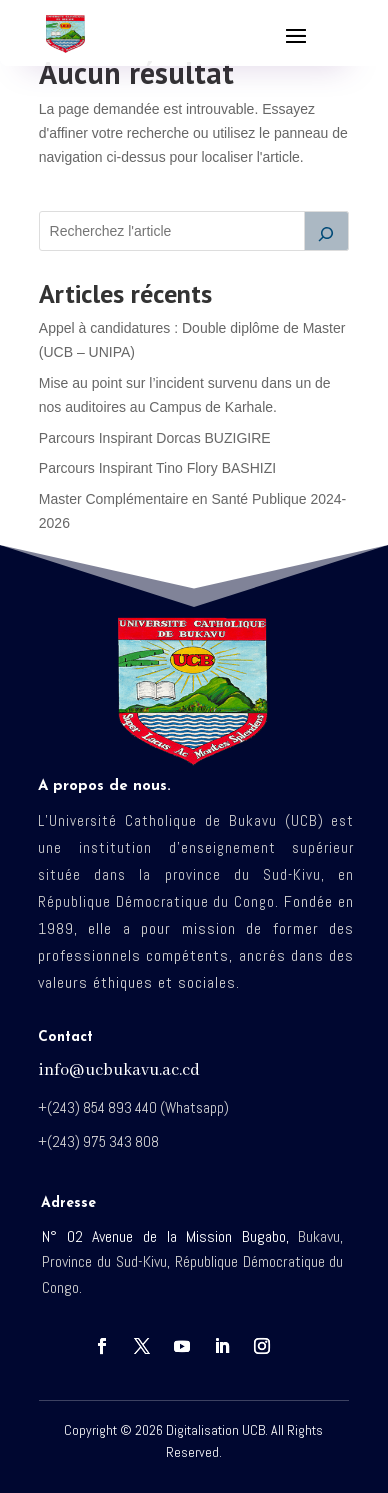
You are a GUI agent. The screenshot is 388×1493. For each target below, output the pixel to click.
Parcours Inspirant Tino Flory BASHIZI (157, 468)
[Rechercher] (327, 231)
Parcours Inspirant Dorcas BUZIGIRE (155, 438)
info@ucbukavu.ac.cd (119, 1070)
